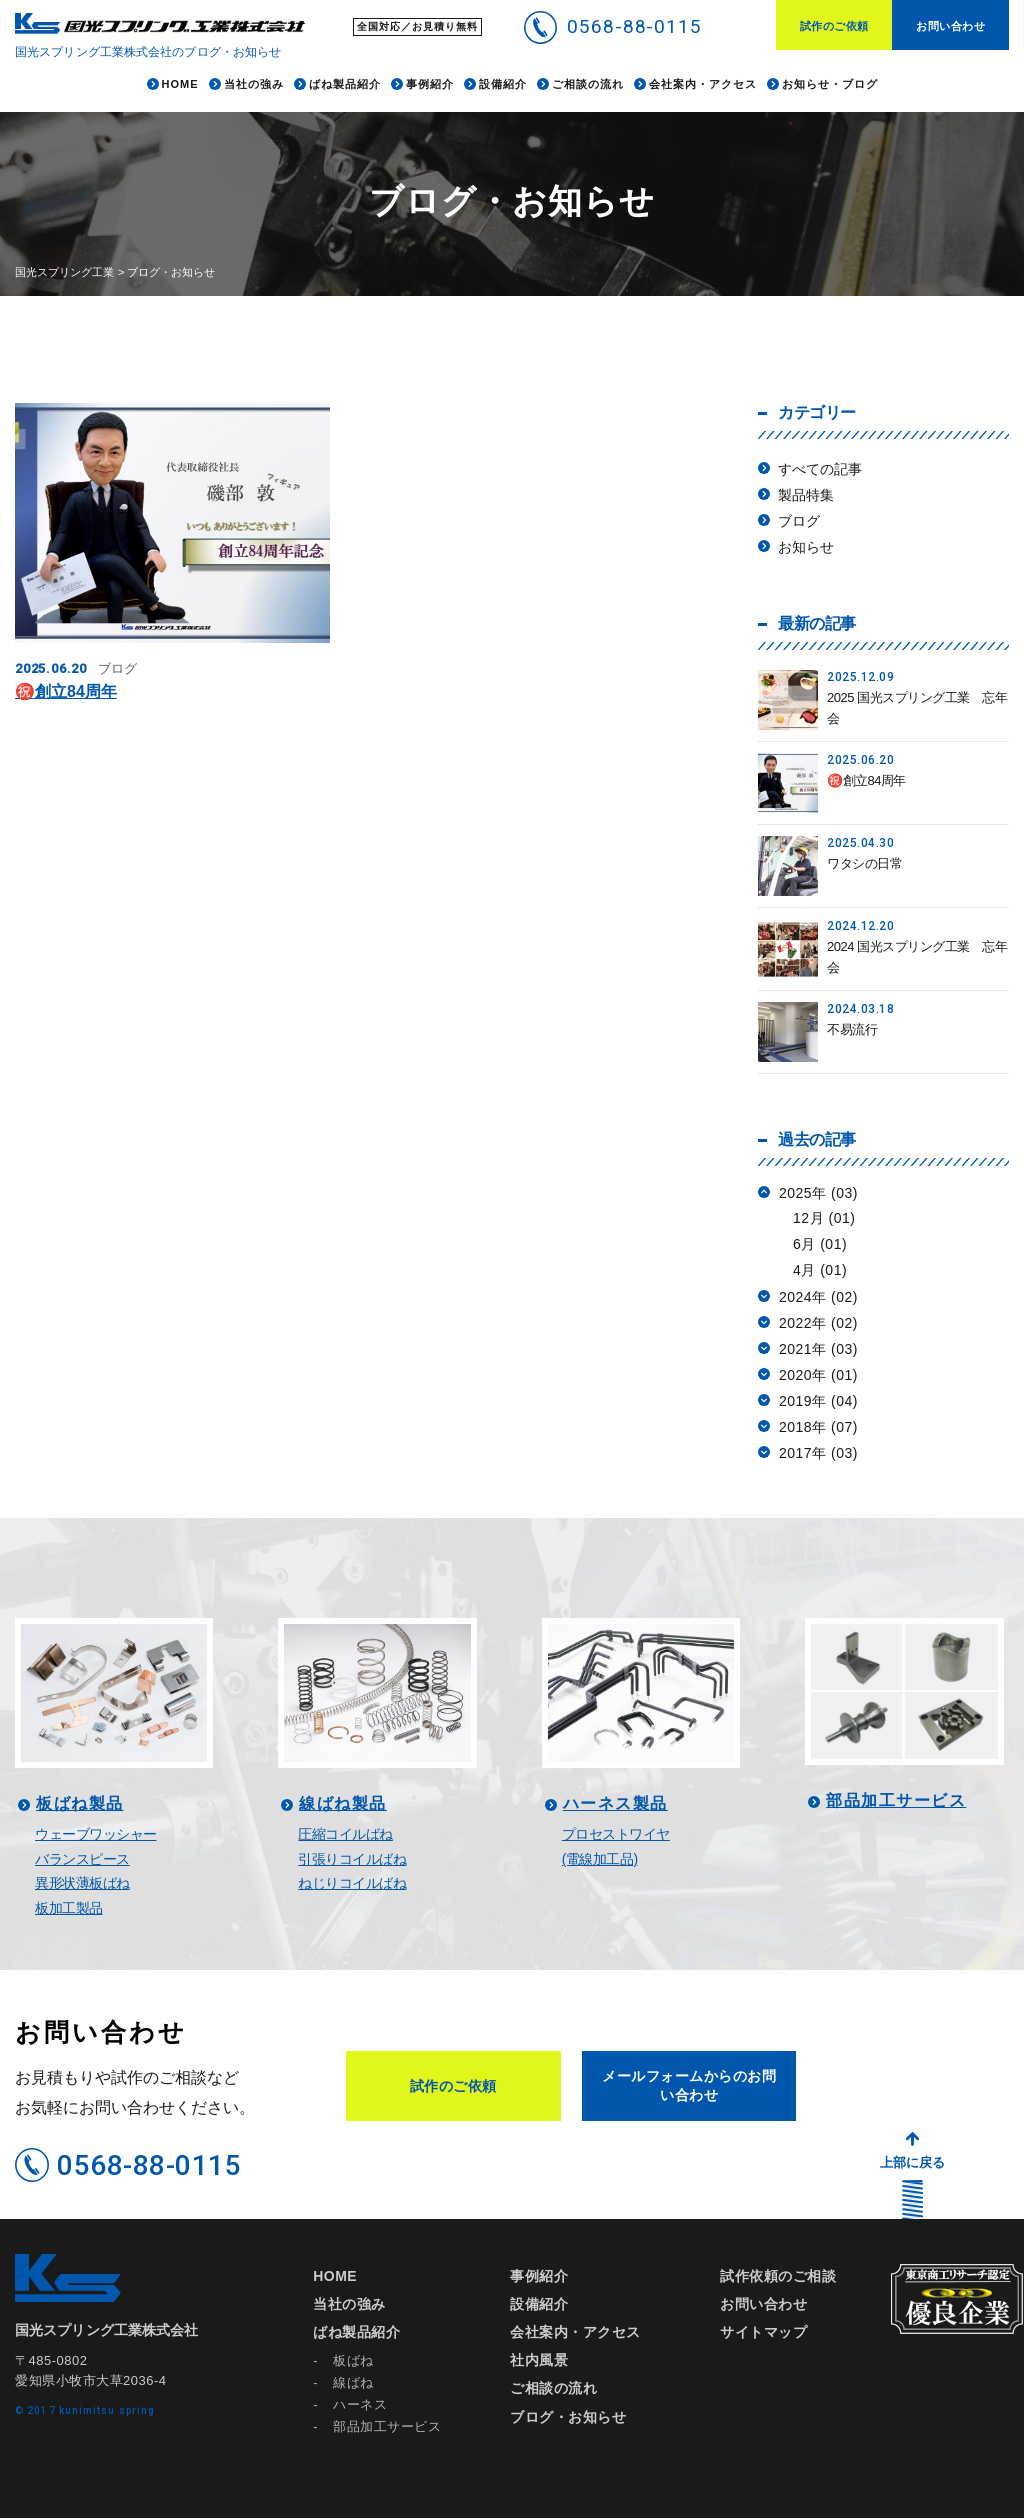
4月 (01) (820, 1270)
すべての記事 (820, 469)
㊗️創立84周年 (66, 691)
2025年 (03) (818, 1193)
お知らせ (806, 547)
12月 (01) (824, 1218)
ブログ (799, 521)
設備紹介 (539, 2304)
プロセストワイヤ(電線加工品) (616, 1846)
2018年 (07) (818, 1427)
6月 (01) (820, 1244)
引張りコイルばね (352, 1859)
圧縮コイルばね (345, 1834)
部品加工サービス (896, 1801)
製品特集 (806, 495)
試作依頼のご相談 (778, 2276)
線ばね (353, 2382)
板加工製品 (69, 1908)
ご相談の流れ (553, 2388)
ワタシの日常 (864, 863)
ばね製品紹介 (356, 2332)
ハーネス (360, 2404)
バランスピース (82, 1859)
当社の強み (349, 2304)
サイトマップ (763, 2332)
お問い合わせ (950, 26)
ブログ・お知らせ (568, 2417)
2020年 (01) (818, 1375)
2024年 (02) (818, 1297)
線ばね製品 (343, 1804)
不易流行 (852, 1029)
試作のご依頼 (834, 26)
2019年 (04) (818, 1401)
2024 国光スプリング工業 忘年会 (917, 957)
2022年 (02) (818, 1323)
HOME (335, 2276)
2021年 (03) (818, 1349)
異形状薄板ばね (82, 1883)
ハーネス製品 (615, 1804)
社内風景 (539, 2360)
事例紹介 (539, 2276)
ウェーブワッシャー (96, 1834)
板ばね (353, 2360)
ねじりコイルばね (352, 1883)
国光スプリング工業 (64, 272)
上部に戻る (912, 2162)
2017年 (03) (818, 1453)
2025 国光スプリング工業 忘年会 (917, 708)
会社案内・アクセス (575, 2332)
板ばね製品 (80, 1804)
